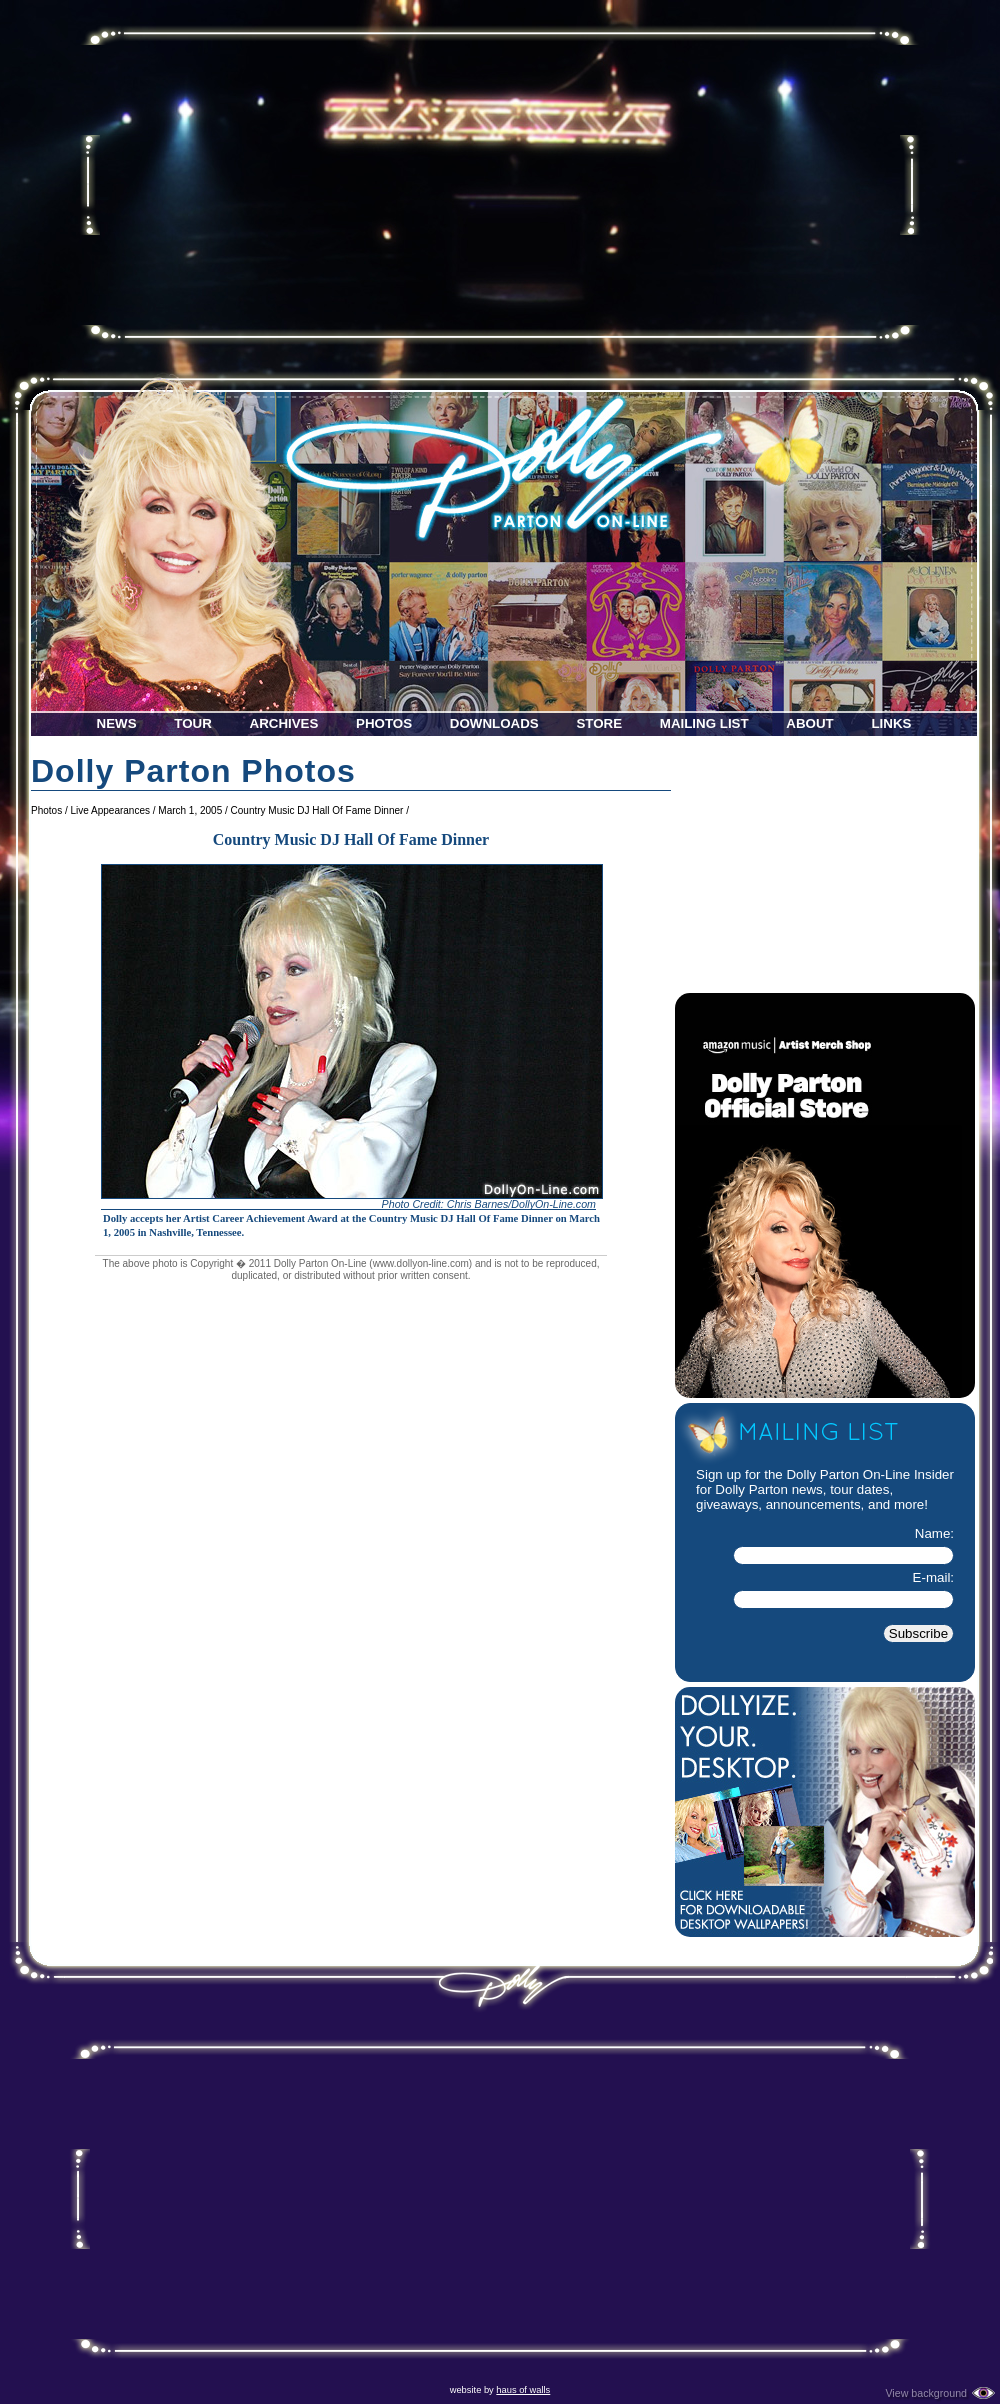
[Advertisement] (500, 185)
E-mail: (933, 1577)
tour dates (859, 1489)
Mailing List (704, 723)
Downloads (494, 723)
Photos (384, 723)
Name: (934, 1533)
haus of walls (523, 2390)
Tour (193, 723)
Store (599, 723)
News (117, 723)
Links (891, 723)
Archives (284, 723)
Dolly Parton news (768, 1489)
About (809, 723)
